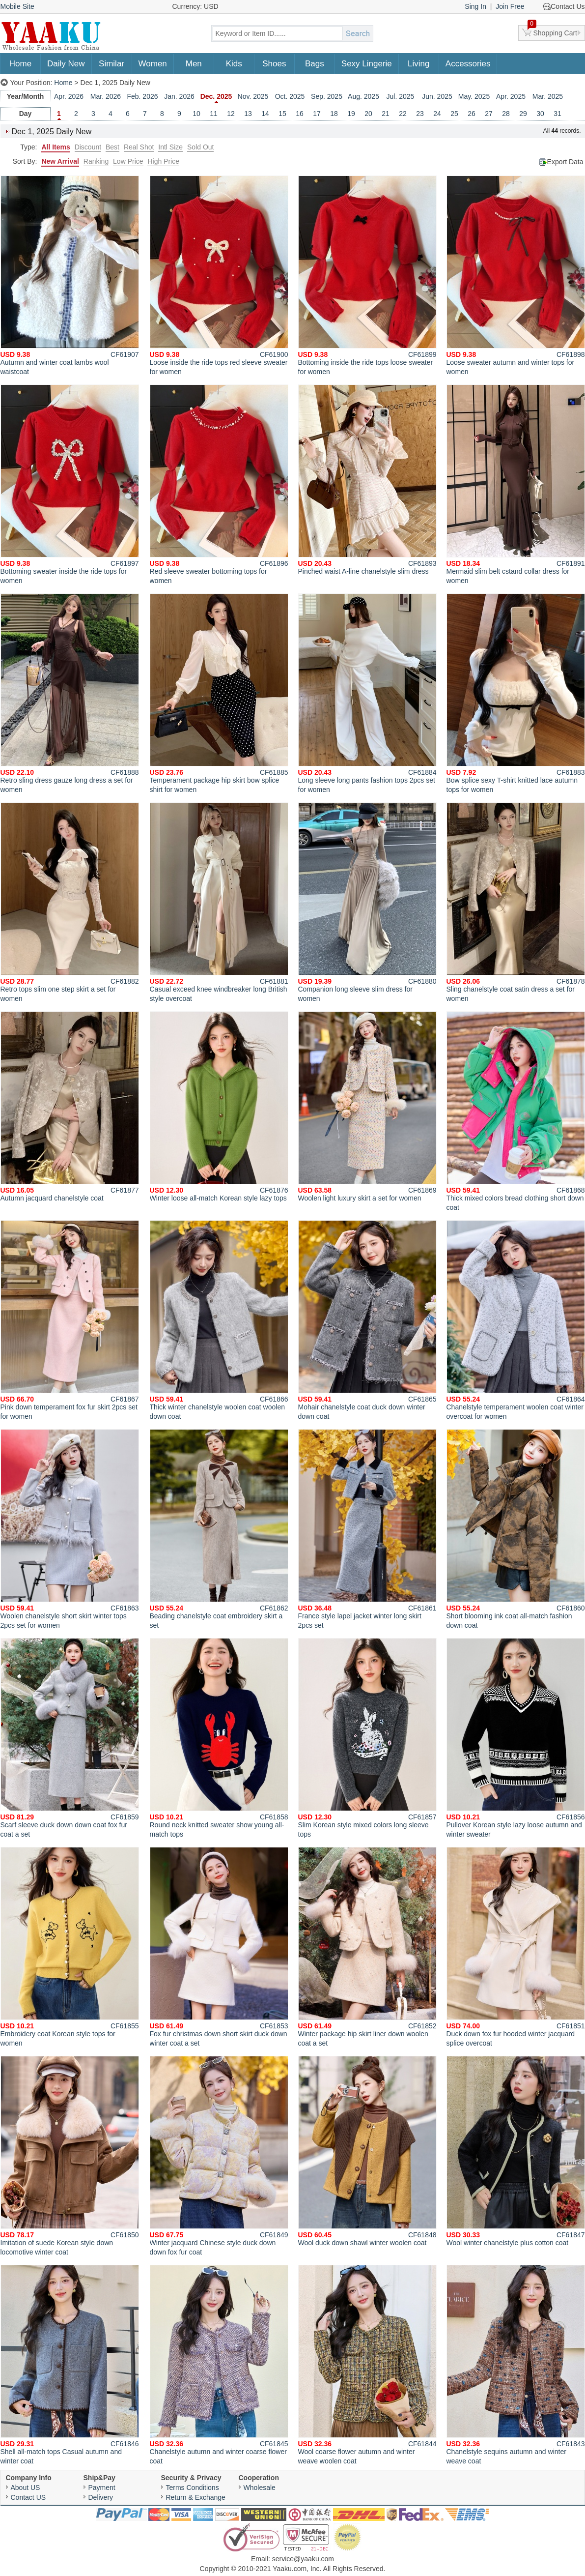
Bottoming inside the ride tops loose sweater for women (367, 276)
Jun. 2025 (437, 96)
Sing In (475, 6)
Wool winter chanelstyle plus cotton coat (515, 2151)
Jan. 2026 (179, 96)
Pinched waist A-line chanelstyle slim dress (367, 479)
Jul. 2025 (401, 96)
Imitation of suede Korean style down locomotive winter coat (69, 2156)
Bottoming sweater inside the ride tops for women (69, 484)
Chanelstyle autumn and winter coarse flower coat (219, 2365)
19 (351, 113)
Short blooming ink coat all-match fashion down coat (515, 1529)
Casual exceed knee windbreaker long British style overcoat (219, 902)
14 (265, 113)
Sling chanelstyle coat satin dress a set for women (515, 902)
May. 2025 (474, 96)
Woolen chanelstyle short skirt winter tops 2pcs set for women (69, 1529)
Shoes (274, 63)
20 (368, 113)
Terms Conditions (192, 2487)
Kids (234, 63)
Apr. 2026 (69, 96)
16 (300, 113)
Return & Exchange (195, 2497)
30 (540, 113)
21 (386, 113)
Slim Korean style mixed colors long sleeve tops (367, 1738)
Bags (314, 63)
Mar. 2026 (105, 96)
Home (20, 63)
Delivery (100, 2497)
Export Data (565, 162)
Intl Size (170, 147)
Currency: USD (195, 6)
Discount (88, 147)
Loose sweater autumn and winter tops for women (515, 276)
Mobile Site (17, 6)
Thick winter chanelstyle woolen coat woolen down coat (219, 1320)
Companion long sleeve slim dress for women (367, 902)
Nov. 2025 (253, 96)
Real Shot (139, 147)
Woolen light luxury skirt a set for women (367, 1106)
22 (403, 113)
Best (112, 147)
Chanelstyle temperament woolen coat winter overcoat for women (515, 1320)
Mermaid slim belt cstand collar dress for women (515, 484)
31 (557, 113)
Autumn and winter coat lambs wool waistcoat (69, 276)
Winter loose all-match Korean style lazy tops (219, 1106)
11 (214, 113)
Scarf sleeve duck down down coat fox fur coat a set (69, 1738)
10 (196, 113)
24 (437, 113)
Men (194, 63)
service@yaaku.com (303, 2559)
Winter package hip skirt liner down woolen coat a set (367, 1947)
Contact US (28, 2497)
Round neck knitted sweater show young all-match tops (219, 1738)
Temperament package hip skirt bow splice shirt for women (219, 693)
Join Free (510, 6)
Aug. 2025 (363, 96)
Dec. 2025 (216, 96)
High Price (163, 161)
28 (506, 113)
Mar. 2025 (547, 96)
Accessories (468, 63)
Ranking (96, 161)
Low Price (128, 161)
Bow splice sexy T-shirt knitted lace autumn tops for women (515, 693)
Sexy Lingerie (366, 63)
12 (231, 113)
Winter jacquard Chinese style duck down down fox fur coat (219, 2156)
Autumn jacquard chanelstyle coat (69, 1106)
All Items (55, 147)
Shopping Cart (553, 31)
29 (523, 113)
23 (420, 113)
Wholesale (260, 2487)
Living (418, 63)
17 (317, 113)
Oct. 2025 (290, 96)
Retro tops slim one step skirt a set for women (69, 902)
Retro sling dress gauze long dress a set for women (69, 693)
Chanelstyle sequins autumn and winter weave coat (515, 2365)
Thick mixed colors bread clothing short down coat (515, 1111)
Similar (111, 63)
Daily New (66, 63)
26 (471, 113)
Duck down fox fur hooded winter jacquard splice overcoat (515, 1947)
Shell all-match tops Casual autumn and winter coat (69, 2365)
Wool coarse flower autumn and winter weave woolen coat (367, 2365)
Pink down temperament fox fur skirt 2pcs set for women (69, 1320)
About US (25, 2487)
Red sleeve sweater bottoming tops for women (219, 484)
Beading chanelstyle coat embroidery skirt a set (219, 1529)
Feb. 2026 (142, 96)
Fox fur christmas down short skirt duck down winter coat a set (219, 1947)
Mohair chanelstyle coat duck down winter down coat (367, 1320)
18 (334, 113)
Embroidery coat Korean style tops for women (69, 1947)
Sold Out (200, 147)
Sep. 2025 (326, 96)
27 (489, 113)
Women (153, 63)
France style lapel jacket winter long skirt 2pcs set (367, 1529)
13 (248, 113)
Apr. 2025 (511, 96)
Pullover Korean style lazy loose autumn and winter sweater (515, 1738)
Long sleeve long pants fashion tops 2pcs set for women (367, 693)
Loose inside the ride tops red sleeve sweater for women (219, 276)
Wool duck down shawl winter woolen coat (367, 2151)
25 (454, 113)
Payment (101, 2487)
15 (282, 113)
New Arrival (60, 161)
